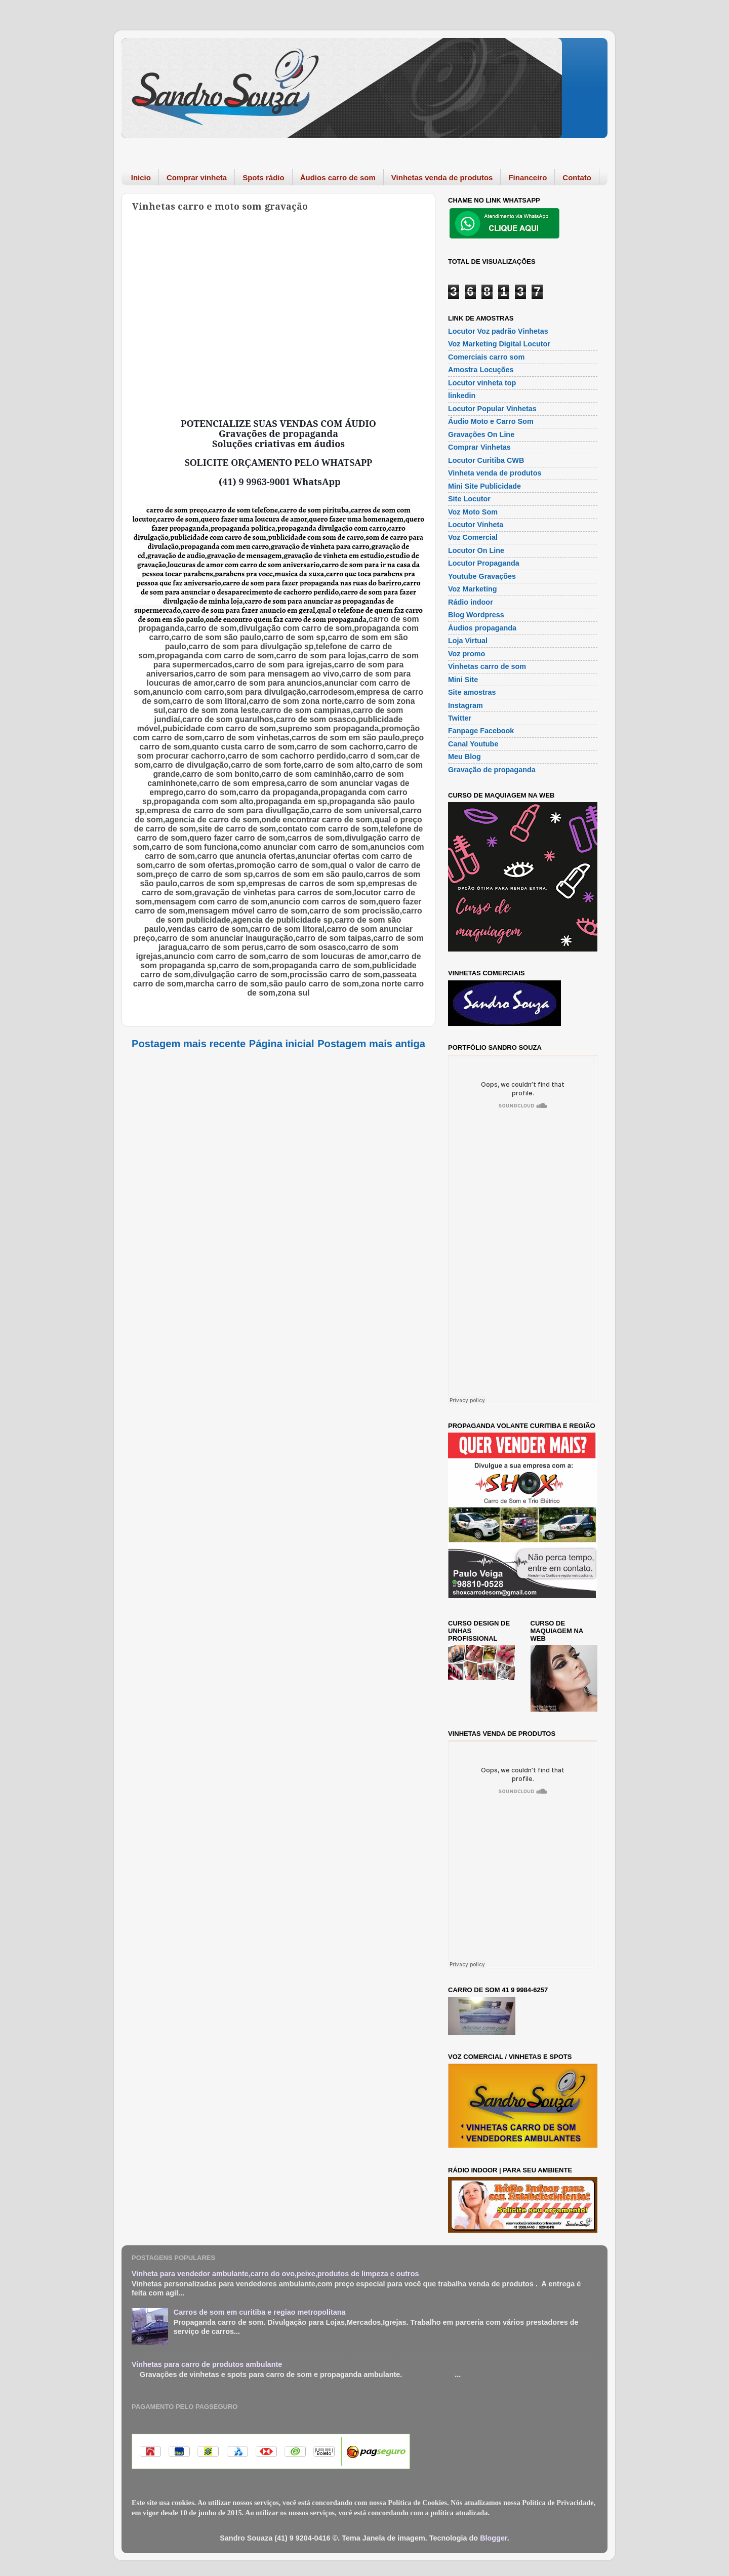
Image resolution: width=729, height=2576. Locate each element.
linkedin (461, 395)
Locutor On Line (476, 550)
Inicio (141, 177)
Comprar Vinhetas (479, 447)
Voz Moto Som (473, 512)
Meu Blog (464, 756)
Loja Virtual (468, 641)
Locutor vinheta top (482, 383)
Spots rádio (263, 177)
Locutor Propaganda (483, 563)
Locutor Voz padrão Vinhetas (498, 331)
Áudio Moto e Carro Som (491, 421)
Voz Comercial (473, 537)
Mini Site (463, 680)
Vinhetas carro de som (487, 666)
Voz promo (466, 654)
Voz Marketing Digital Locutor (499, 344)
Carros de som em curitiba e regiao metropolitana (260, 2312)
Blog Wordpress (476, 615)
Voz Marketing (472, 589)
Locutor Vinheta (475, 525)
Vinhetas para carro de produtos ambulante (207, 2364)
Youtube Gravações (482, 576)
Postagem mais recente (189, 1043)
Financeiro (527, 177)
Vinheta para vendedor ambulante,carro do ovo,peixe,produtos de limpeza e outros (275, 2274)
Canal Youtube (473, 744)
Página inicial (281, 1043)
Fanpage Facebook (481, 731)
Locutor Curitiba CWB (486, 460)
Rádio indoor (470, 602)
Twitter (459, 718)
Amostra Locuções (481, 370)
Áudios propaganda (482, 628)
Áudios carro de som (338, 177)
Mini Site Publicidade (484, 486)
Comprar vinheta (197, 177)
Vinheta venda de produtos (494, 473)
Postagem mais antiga (371, 1043)
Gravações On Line (481, 434)
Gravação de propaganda (492, 770)
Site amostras (472, 692)
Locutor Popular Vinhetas (492, 409)
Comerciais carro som (486, 357)
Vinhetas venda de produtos (442, 177)
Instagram (465, 705)
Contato (576, 177)
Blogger (493, 2538)
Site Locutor (469, 499)
